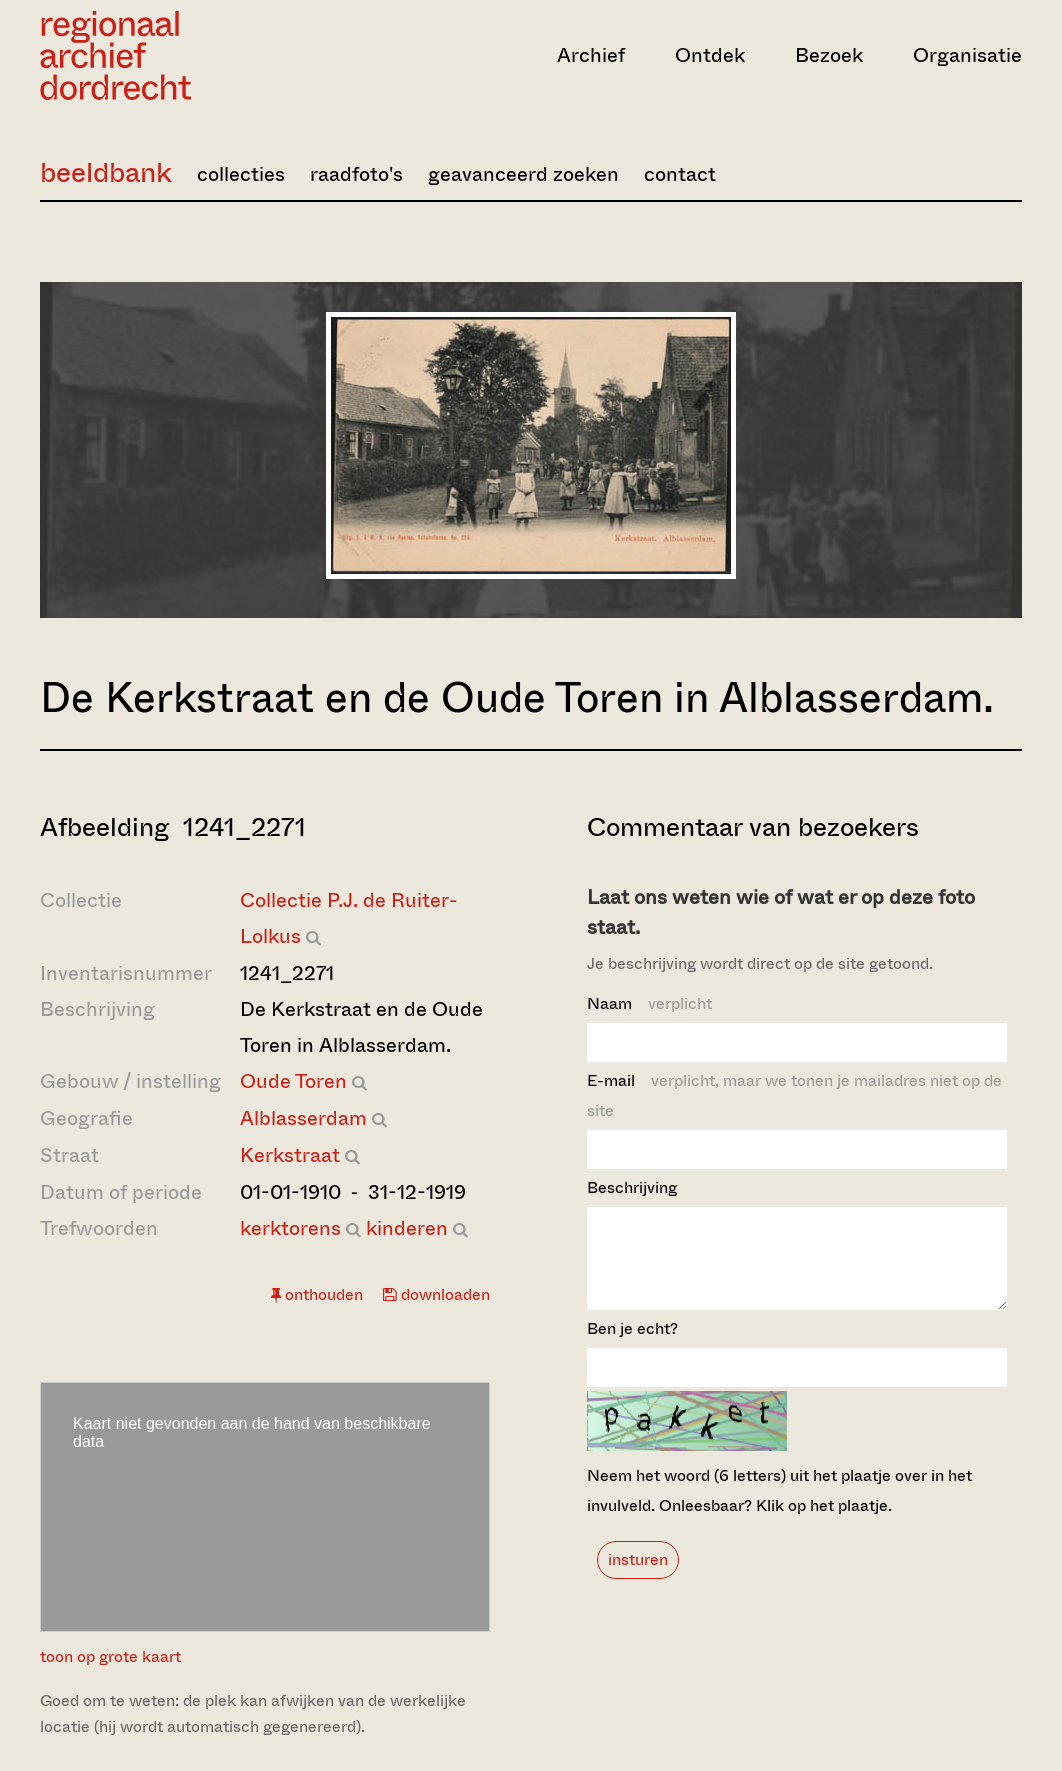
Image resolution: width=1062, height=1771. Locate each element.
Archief (591, 55)
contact (680, 174)
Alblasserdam (303, 1118)
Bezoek (829, 55)
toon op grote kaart (110, 1656)
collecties (241, 174)
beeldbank (106, 172)
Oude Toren (293, 1081)
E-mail (794, 1095)
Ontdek (710, 55)
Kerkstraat (290, 1155)
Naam (649, 1003)
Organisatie (967, 55)
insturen (638, 1577)
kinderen (407, 1228)
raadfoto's (356, 174)
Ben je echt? (632, 1346)
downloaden (436, 1294)
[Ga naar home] (187, 55)
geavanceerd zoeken (523, 174)
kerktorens (290, 1228)
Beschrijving (632, 1187)
